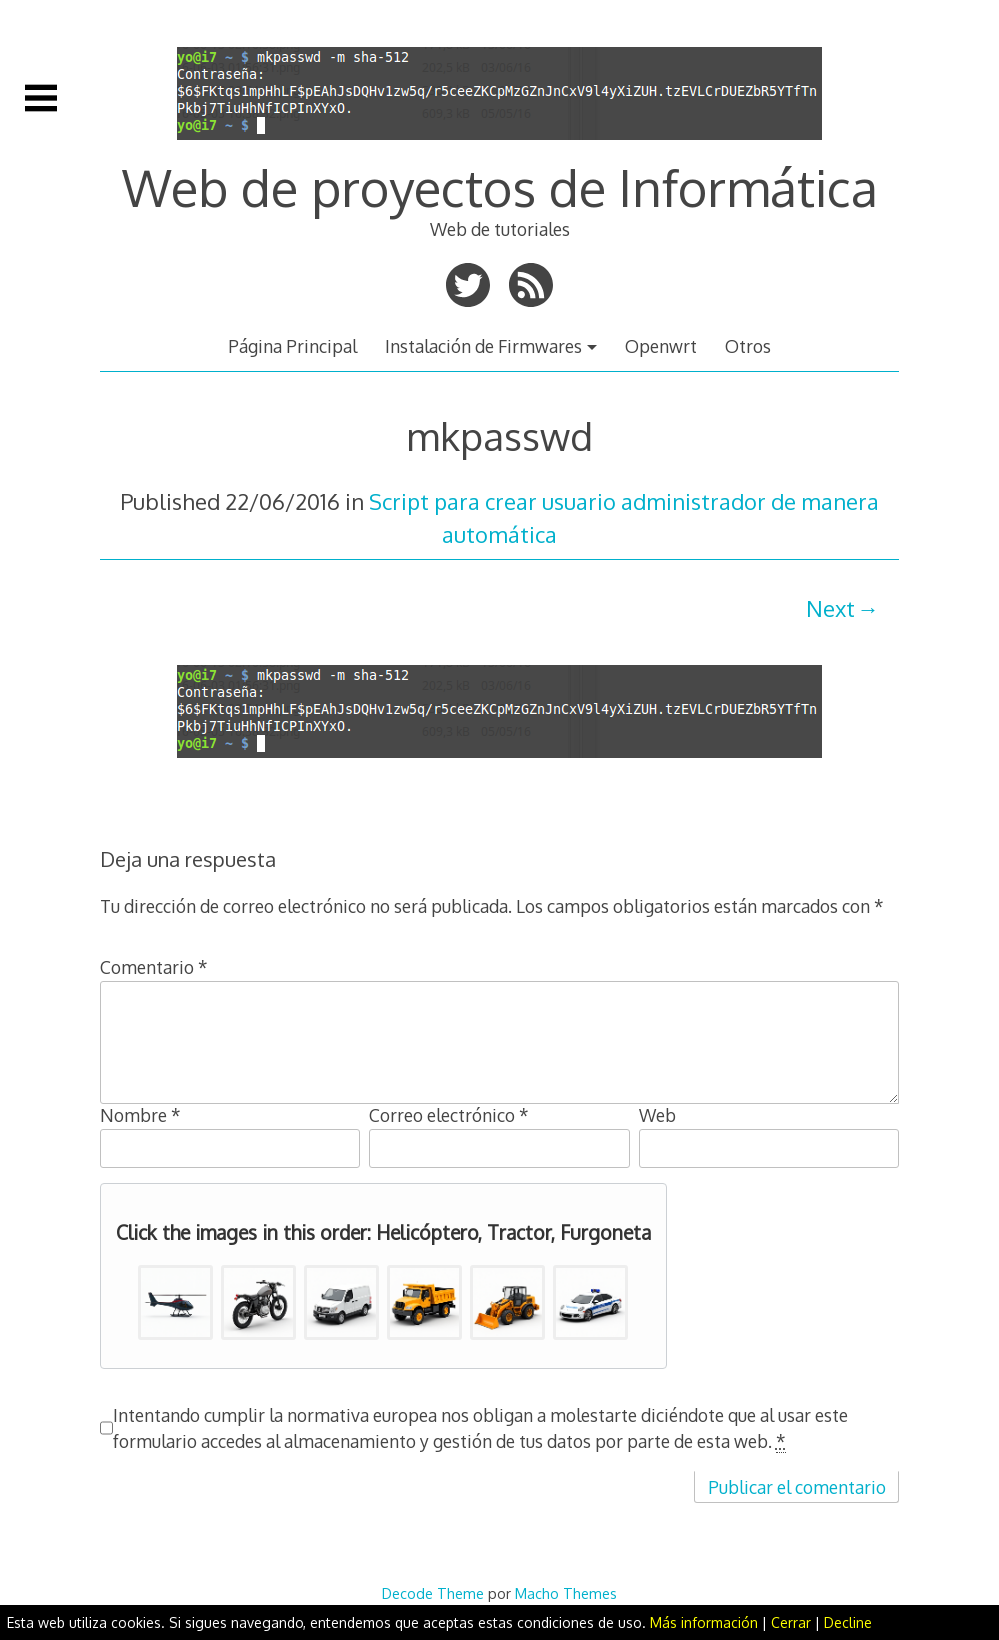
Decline (848, 1622)
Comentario (154, 967)
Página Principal (292, 346)
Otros (748, 346)
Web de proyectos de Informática (500, 187)
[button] (175, 1302)
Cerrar (791, 1622)
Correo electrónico (449, 1115)
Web (657, 1115)
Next (830, 608)
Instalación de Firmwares (483, 346)
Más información (704, 1622)
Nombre (140, 1115)
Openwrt (661, 346)
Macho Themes (566, 1593)
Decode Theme (433, 1593)
